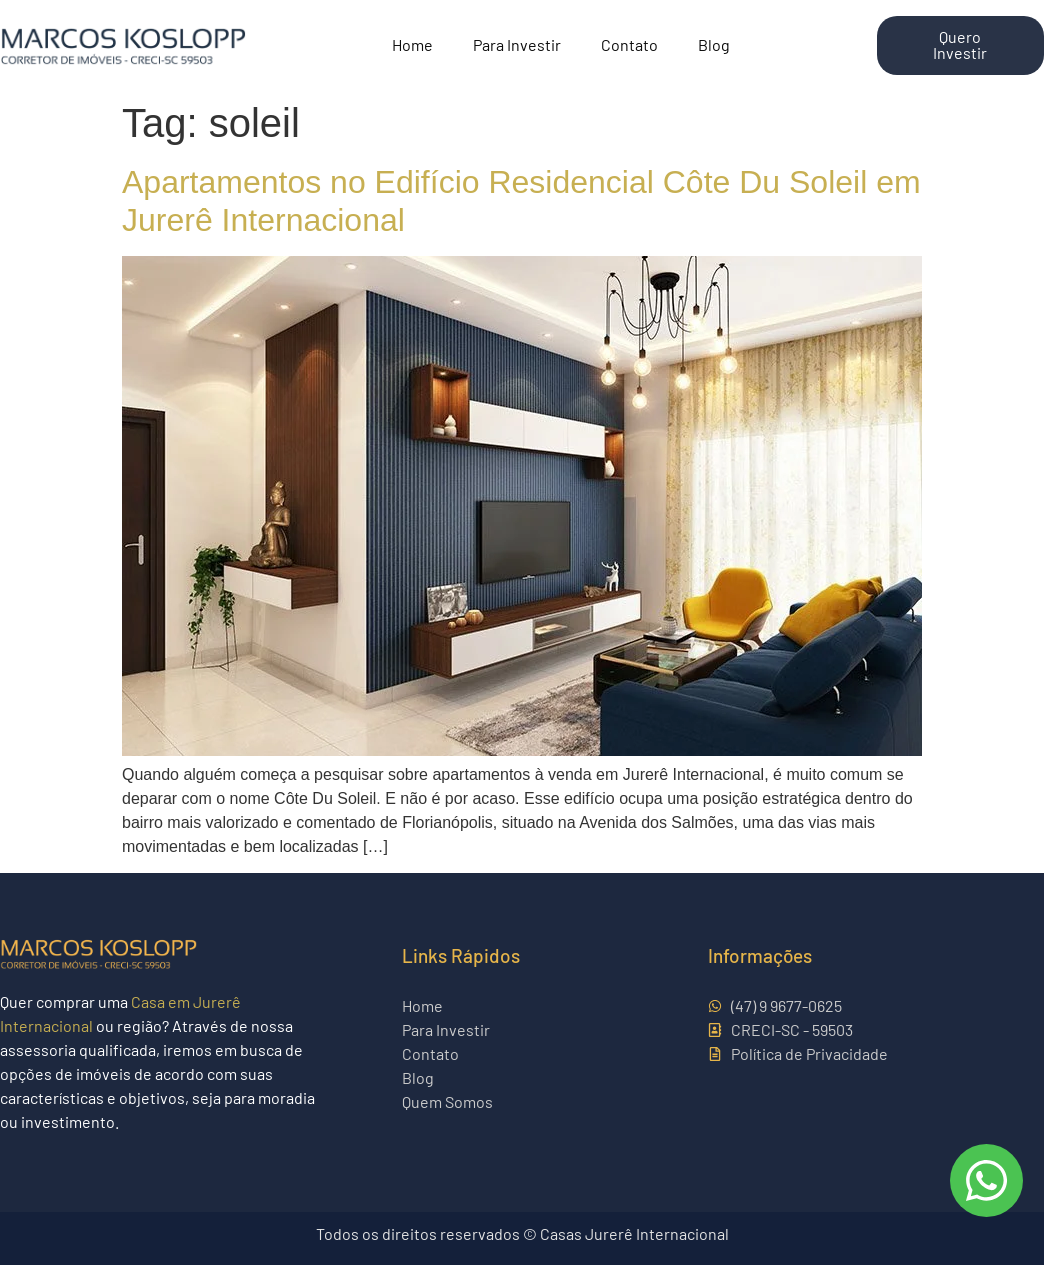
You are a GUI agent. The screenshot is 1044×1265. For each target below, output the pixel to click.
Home (412, 45)
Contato (629, 45)
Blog (714, 45)
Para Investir (517, 45)
